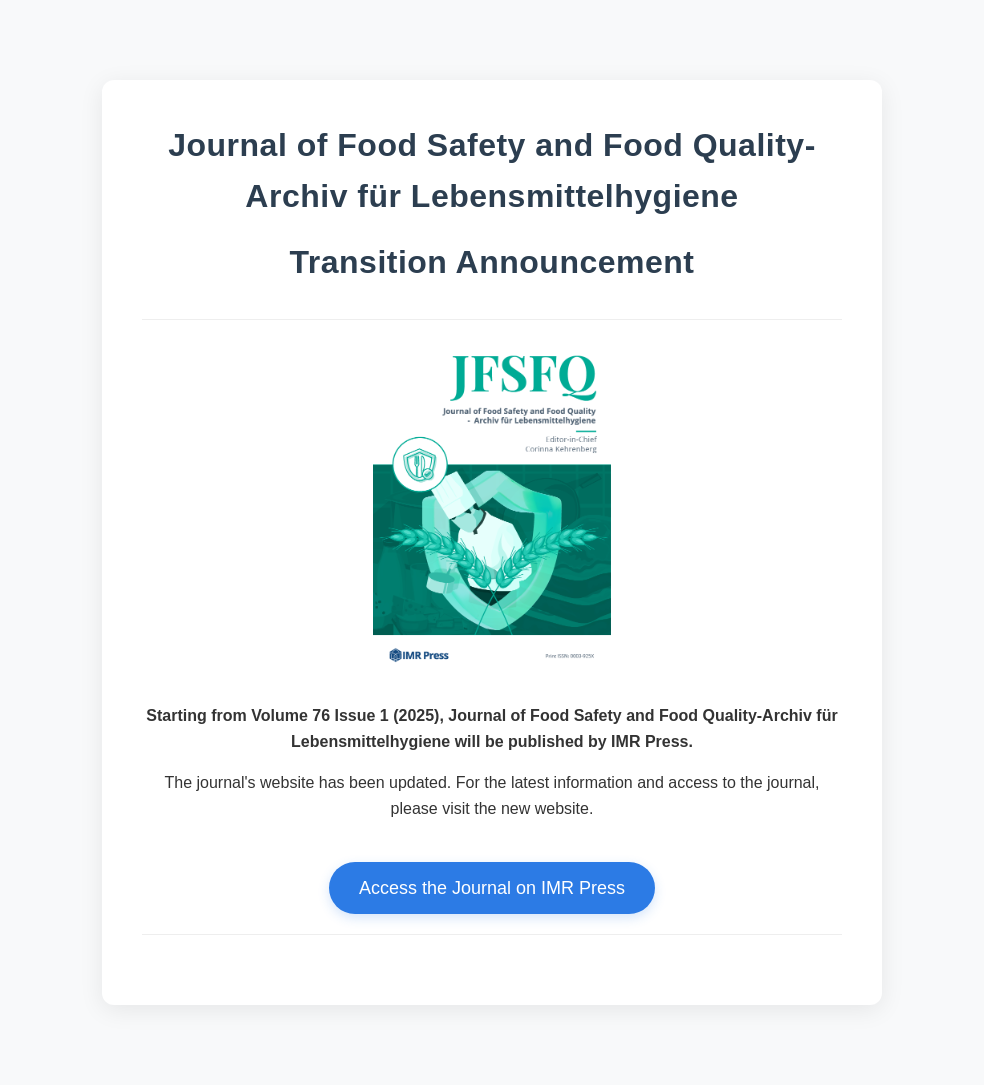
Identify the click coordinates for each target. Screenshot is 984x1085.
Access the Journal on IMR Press (492, 888)
